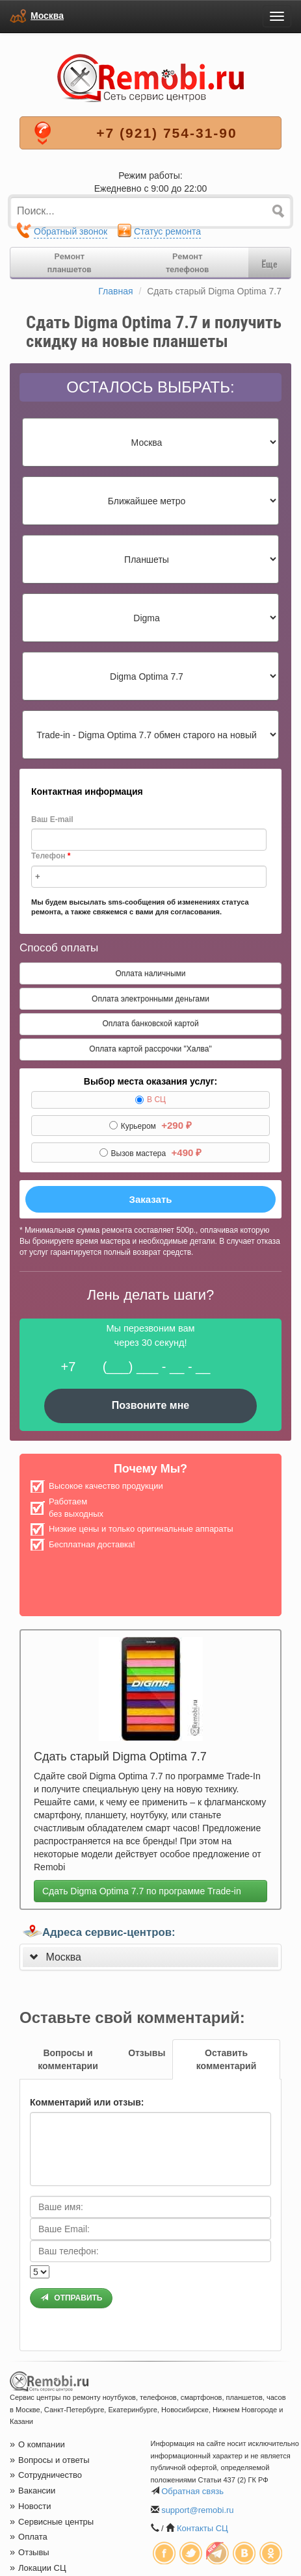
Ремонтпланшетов (69, 262)
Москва (47, 15)
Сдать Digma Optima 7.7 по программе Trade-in (141, 1891)
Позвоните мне (151, 1405)
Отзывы (29, 2552)
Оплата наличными (150, 973)
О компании (37, 2444)
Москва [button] (63, 1957)
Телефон (50, 855)
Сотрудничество (46, 2475)
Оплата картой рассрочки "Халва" (150, 1048)
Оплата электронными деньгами (150, 998)
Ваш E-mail (52, 819)
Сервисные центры (52, 2522)
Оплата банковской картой (150, 1023)
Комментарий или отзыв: (87, 2102)
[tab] (150, 1956)
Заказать (150, 1199)
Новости (30, 2506)
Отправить (71, 2297)
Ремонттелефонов (187, 262)
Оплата (28, 2537)
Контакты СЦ (202, 2528)
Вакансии (32, 2490)
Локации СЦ (38, 2568)
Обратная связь (192, 2491)
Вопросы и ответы (50, 2460)
